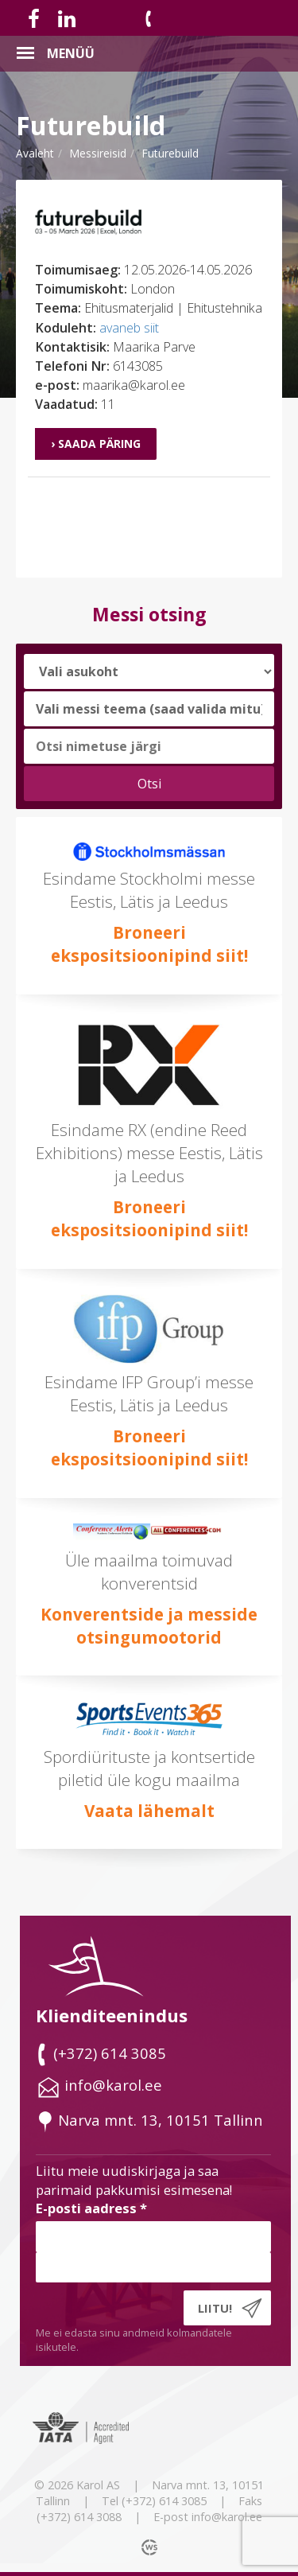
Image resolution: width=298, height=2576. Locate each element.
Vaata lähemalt (149, 1811)
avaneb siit (129, 328)
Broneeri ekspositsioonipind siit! (149, 944)
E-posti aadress (91, 2208)
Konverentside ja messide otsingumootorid (149, 1625)
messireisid (97, 153)
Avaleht (35, 153)
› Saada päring (96, 443)
